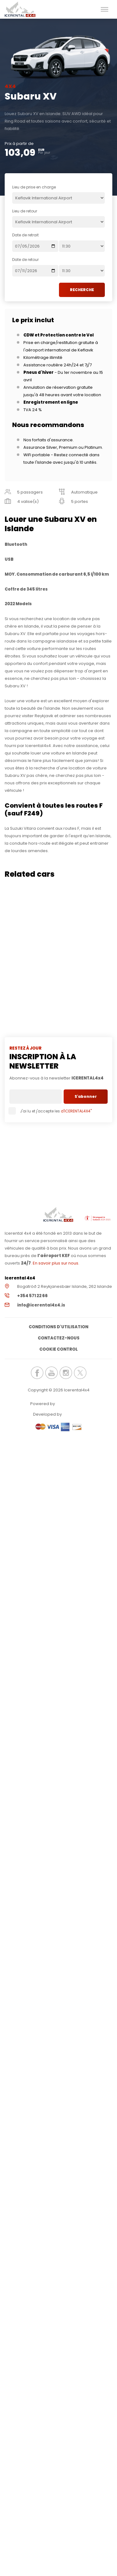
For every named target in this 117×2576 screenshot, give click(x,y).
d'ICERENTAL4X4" (76, 1111)
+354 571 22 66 (32, 1296)
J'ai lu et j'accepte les (50, 1111)
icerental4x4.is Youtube (51, 1373)
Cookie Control (58, 1349)
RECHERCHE (82, 289)
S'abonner (86, 1096)
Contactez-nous (59, 1338)
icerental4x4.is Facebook (37, 1373)
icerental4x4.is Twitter (80, 1373)
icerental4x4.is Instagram (66, 1373)
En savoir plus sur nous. (56, 1263)
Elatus (80, 1414)
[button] (104, 9)
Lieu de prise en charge (34, 187)
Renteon (73, 1403)
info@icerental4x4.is (41, 1305)
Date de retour (25, 259)
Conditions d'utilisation (58, 1327)
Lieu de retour (24, 211)
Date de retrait (25, 235)
